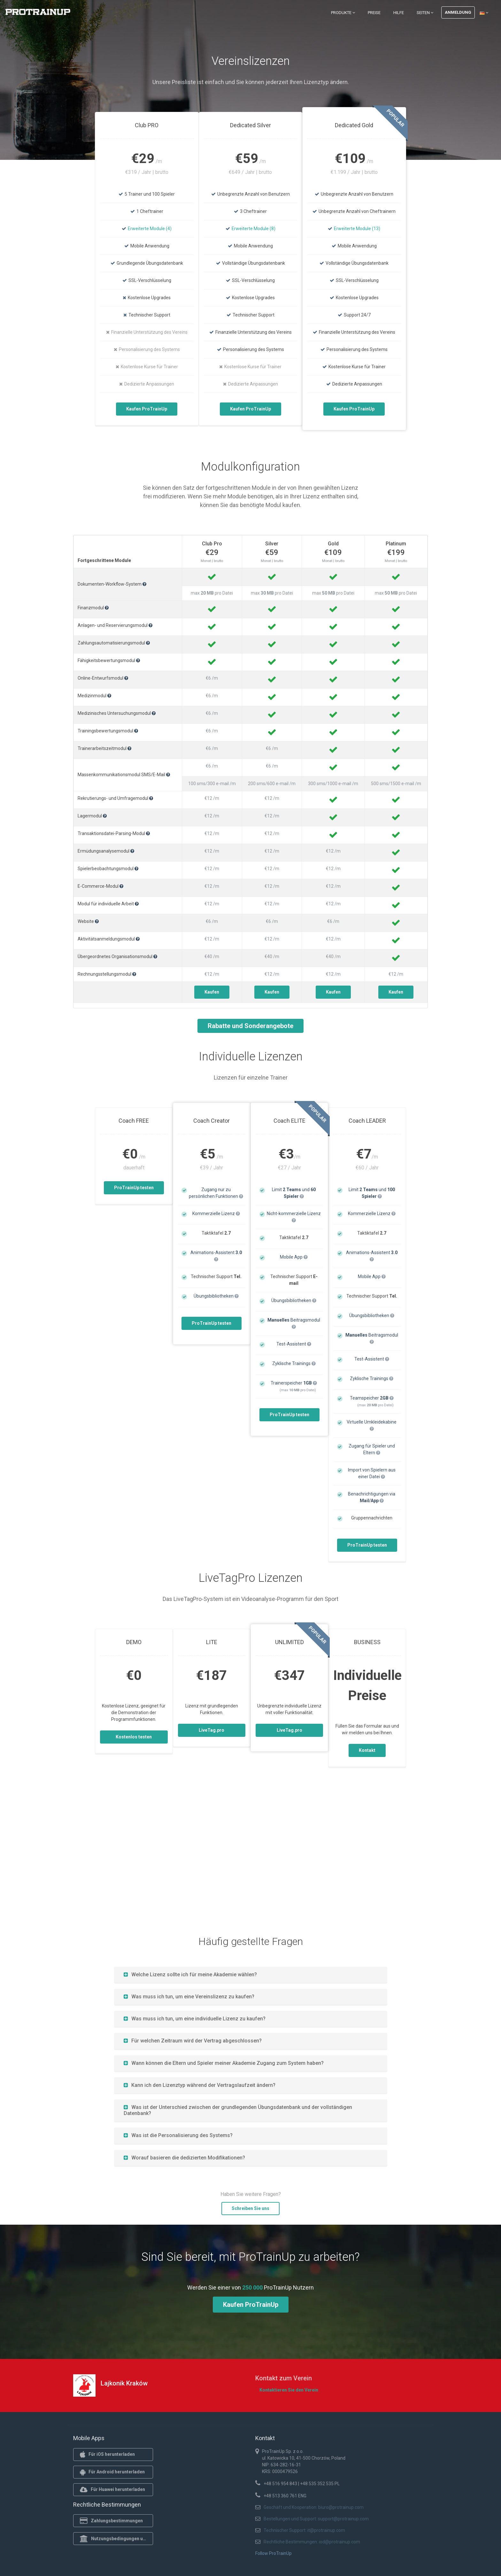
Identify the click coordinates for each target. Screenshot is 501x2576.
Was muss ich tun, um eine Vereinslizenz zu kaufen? (189, 1997)
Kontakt (367, 1750)
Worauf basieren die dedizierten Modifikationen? (184, 2158)
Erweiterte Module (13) (357, 228)
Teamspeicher (372, 1398)
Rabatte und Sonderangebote (250, 1026)
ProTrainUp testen (134, 1187)
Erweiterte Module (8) (253, 228)
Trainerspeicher (294, 1383)
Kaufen (211, 992)
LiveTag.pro (211, 1730)
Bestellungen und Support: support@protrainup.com (316, 2518)
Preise (374, 12)
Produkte (343, 12)
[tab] (250, 1974)
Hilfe (398, 12)
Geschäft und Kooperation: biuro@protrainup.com (314, 2507)
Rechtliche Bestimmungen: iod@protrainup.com (312, 2541)
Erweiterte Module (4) (150, 228)
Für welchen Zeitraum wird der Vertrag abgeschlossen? (193, 2041)
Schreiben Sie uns (250, 2208)
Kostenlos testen (134, 1736)
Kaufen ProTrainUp (146, 408)
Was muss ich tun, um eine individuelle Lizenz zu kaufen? (195, 2019)
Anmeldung (458, 12)
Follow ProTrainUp (273, 2553)
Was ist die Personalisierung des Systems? (178, 2135)
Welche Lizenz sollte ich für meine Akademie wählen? (190, 1974)
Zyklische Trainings (294, 1363)
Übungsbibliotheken (216, 1296)
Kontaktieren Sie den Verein (288, 2390)
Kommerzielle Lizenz (216, 1213)
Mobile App (294, 1257)
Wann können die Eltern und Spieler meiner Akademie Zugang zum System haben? (224, 2063)
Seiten (425, 12)
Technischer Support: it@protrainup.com (304, 2530)
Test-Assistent (293, 1344)
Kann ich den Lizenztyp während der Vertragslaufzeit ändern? (199, 2085)
